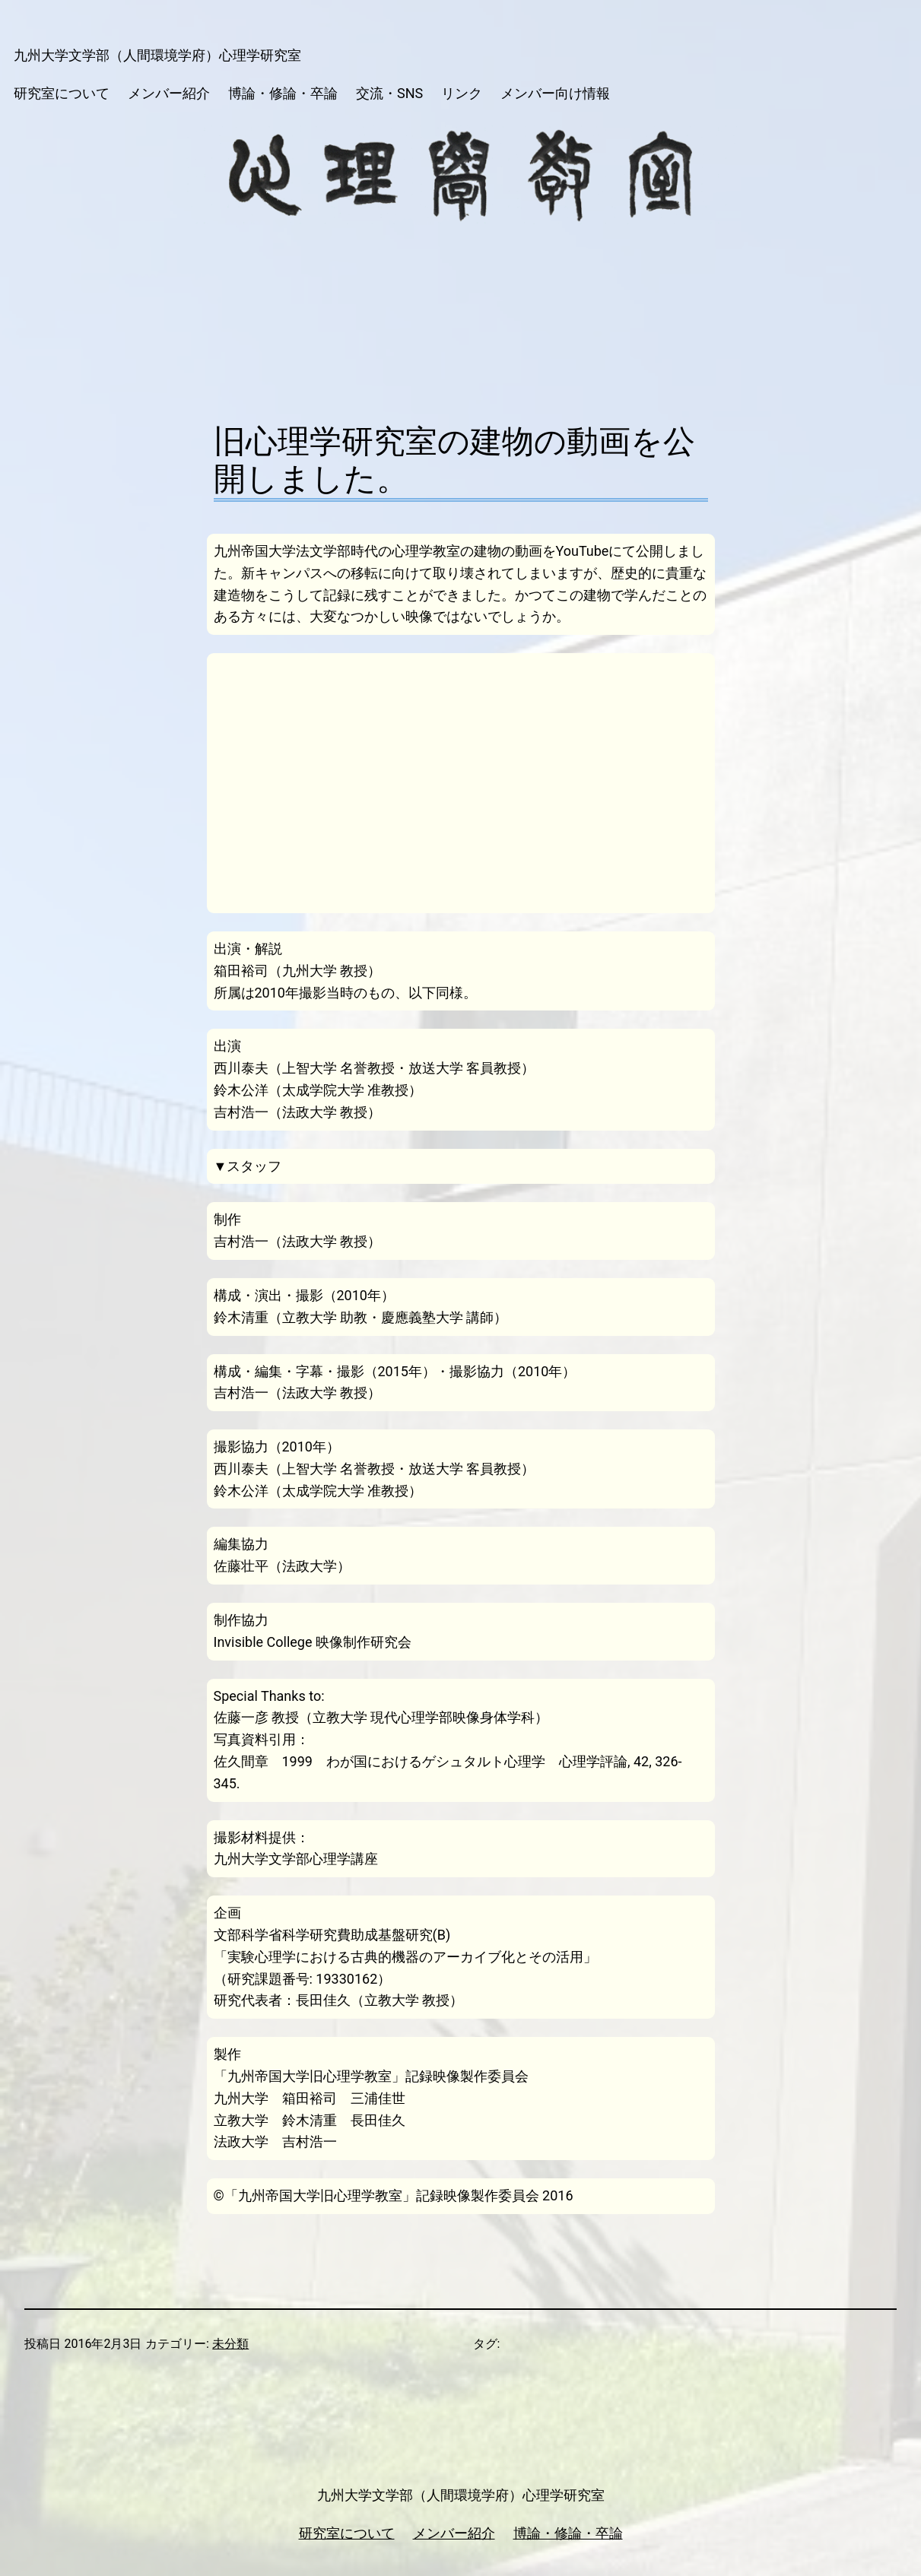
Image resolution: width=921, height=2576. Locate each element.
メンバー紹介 (454, 2533)
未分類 (230, 2343)
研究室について (347, 2533)
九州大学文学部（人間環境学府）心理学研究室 (157, 55)
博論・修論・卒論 (568, 2533)
